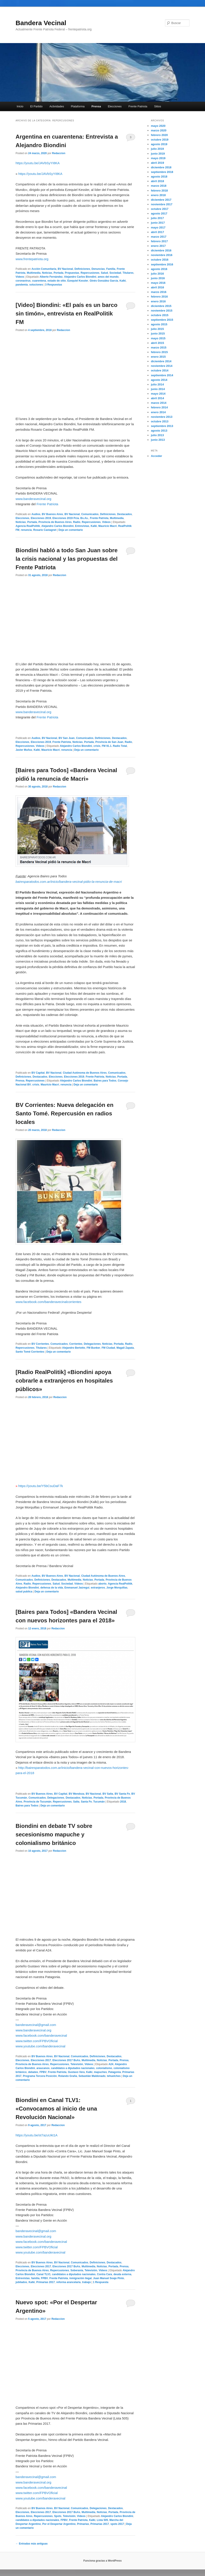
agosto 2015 (159, 324)
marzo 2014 (158, 402)
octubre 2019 (159, 139)
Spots (57, 2516)
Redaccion (58, 153)
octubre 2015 (159, 315)
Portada (58, 272)
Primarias (83, 2523)
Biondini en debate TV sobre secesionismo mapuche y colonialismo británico (54, 1834)
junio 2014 (158, 389)
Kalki (123, 280)
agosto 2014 (159, 379)
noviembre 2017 (161, 204)
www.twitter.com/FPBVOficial (37, 2041)
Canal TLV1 (43, 2274)
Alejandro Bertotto (73, 1347)
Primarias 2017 (45, 2282)
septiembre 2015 (162, 319)
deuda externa (122, 2274)
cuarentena (39, 280)
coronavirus (23, 280)
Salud (104, 272)
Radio (76, 522)
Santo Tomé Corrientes (30, 1351)
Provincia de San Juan (109, 742)
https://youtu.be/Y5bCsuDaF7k (40, 1486)
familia (35, 2278)
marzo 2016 (158, 292)
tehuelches (114, 2076)
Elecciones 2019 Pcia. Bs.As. (70, 518)
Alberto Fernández (51, 276)
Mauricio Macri (107, 526)
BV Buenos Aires (52, 514)
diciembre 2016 (161, 250)
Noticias (47, 272)
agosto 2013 (159, 430)
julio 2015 (157, 329)
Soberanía (76, 2270)
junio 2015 (158, 333)
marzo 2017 (158, 236)
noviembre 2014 (161, 366)
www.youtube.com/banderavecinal (40, 2046)
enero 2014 (158, 412)
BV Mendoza (76, 1793)
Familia (110, 268)
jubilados (21, 2282)
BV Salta (107, 1793)
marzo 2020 (158, 130)
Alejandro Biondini (27, 1587)
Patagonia (114, 2072)
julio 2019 (157, 148)
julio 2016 (157, 273)
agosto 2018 (159, 176)
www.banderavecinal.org (33, 499)
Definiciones (82, 268)
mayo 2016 (158, 282)
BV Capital (38, 1072)
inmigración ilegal (80, 2278)
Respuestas (53, 284)
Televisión (76, 2064)
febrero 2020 (159, 135)
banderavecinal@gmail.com (36, 2025)
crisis (97, 745)
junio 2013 (158, 439)
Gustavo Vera (76, 2072)
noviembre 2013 (161, 416)
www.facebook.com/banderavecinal (41, 2035)
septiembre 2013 (162, 426)
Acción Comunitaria (43, 268)
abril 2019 (157, 162)
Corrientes (75, 1343)
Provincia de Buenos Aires (55, 522)
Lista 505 (102, 2520)
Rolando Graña (67, 2076)
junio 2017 (158, 222)
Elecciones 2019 (41, 518)
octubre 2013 (159, 421)
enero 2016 (158, 301)
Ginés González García (104, 280)
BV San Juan (67, 738)
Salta (76, 1801)
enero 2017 (158, 245)
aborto (102, 1583)
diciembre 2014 (161, 361)
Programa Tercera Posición (40, 2076)
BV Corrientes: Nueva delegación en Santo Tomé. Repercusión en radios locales (64, 1113)
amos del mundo (108, 276)
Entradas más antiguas (32, 2543)
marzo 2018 (158, 185)
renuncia (26, 529)
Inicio (20, 106)
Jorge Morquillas (116, 1587)
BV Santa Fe (122, 1793)
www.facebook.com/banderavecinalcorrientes (48, 1302)
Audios (35, 514)
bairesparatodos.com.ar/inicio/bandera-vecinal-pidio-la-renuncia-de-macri (69, 881)
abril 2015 (157, 343)
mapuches (100, 2072)
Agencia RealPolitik (28, 526)
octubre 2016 (159, 259)
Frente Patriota (138, 106)
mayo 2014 (158, 393)
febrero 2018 (159, 190)
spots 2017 (117, 2523)
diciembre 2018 (161, 167)
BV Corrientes (40, 1343)
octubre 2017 (159, 209)
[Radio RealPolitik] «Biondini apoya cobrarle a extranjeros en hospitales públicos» (64, 1380)
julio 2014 (157, 384)
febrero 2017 (159, 241)
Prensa (96, 106)
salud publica (24, 1591)
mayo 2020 (158, 125)
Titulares (128, 272)
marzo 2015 (158, 347)
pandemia (22, 284)
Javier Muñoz (24, 749)
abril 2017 (157, 232)
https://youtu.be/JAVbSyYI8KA (38, 163)
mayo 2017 (158, 227)
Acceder (156, 456)
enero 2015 (158, 356)
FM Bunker (93, 1347)
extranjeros (98, 1587)
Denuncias (98, 268)
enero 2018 (158, 195)
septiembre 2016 (162, 264)
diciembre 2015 (161, 306)
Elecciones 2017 (41, 2060)
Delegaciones (92, 1343)
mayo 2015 (158, 338)
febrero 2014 (159, 407)
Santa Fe (86, 1801)
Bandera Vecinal (41, 22)
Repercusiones (90, 272)
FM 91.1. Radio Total (114, 745)
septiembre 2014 (162, 375)
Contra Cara (104, 2274)
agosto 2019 (159, 144)
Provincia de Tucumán (37, 1801)
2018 (123, 1801)
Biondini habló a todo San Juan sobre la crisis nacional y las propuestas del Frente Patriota (67, 559)
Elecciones (115, 106)
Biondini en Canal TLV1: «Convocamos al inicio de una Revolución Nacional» (56, 2108)
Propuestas (72, 272)
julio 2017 (157, 218)
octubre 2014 (159, 370)
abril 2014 (157, 398)
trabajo (86, 2282)
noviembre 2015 (161, 310)
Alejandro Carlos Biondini (80, 276)
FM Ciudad (108, 1347)
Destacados (124, 514)
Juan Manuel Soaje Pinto (108, 2278)
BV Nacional (65, 268)
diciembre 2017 (161, 199)
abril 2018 (157, 181)
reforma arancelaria (68, 2282)
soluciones (36, 284)
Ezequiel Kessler (77, 280)
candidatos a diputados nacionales (72, 2068)
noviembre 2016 (161, 255)
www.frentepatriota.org (32, 259)
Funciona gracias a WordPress (102, 2560)
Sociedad (115, 272)
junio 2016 (158, 278)
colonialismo (104, 2068)
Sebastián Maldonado (91, 2076)
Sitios (157, 106)
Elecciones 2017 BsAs (66, 2060)
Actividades (56, 106)
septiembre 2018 (162, 172)
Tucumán (99, 1801)
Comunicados (90, 514)
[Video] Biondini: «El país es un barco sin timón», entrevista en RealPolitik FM (66, 313)
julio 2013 (157, 435)
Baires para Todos (105, 1080)
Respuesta (100, 2282)
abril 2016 (157, 287)
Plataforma (78, 106)
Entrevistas (82, 526)
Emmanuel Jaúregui (76, 1587)
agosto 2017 (159, 213)
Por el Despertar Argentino (59, 2523)
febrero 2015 (159, 352)
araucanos (43, 2068)
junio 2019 (158, 153)
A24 (110, 2064)
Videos (20, 276)
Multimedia (34, 272)
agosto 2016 (159, 269)
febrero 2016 (159, 296)
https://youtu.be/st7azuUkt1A (36, 2135)
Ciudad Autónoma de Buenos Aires (84, 1072)
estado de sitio (56, 280)
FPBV (43, 2072)
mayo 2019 (158, 158)
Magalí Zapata (125, 1347)
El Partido (36, 106)
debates (33, 2072)
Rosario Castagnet (44, 529)
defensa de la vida (51, 1587)
